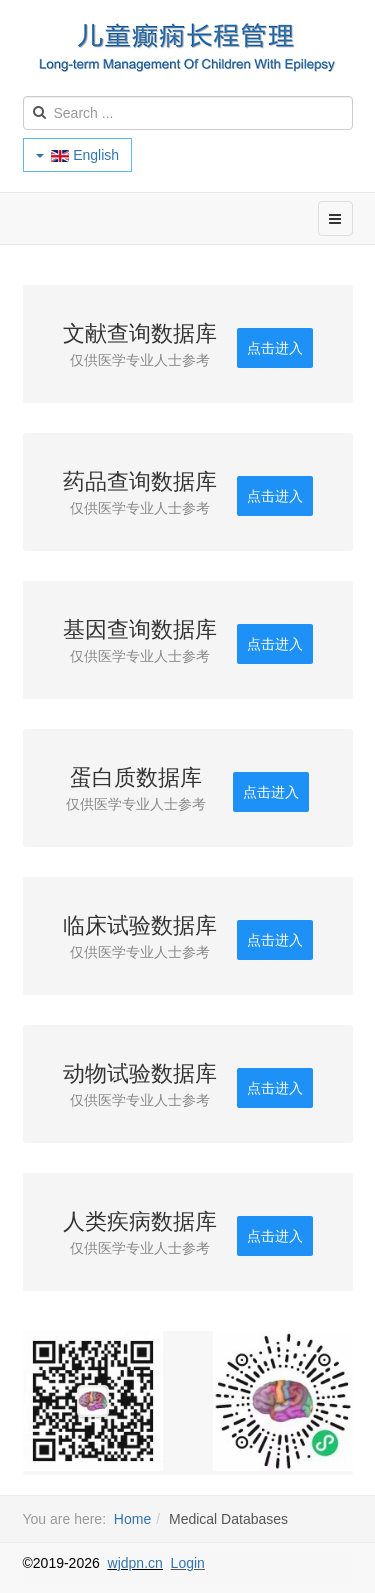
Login (188, 1563)
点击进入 (275, 348)
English (78, 155)
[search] (188, 113)
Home (132, 1519)
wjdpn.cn (135, 1563)
